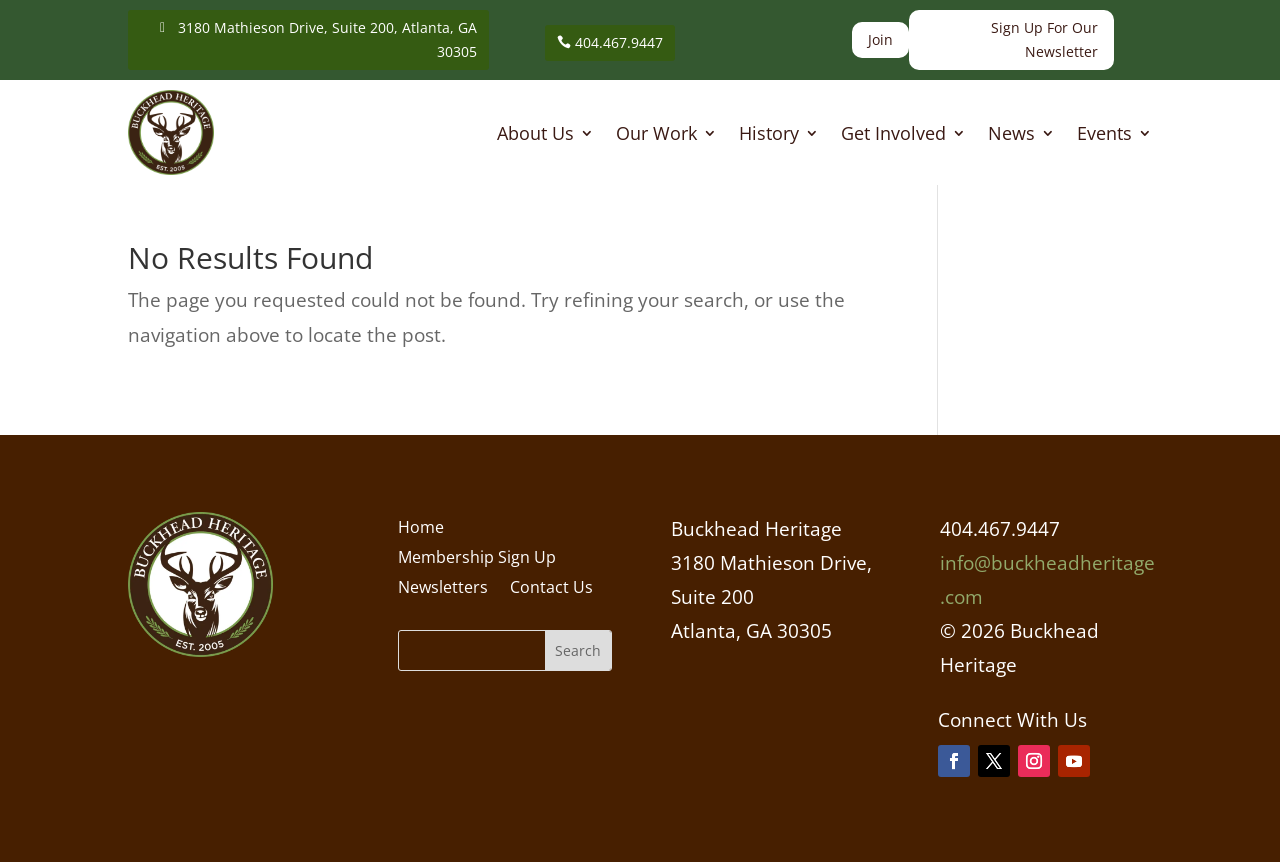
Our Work (656, 135)
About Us (535, 135)
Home (421, 529)
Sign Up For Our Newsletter (1044, 39)
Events (1104, 135)
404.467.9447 (619, 42)
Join (880, 39)
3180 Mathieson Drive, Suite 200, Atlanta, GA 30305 (327, 39)
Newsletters (443, 589)
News (1011, 135)
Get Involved (893, 135)
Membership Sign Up (477, 559)
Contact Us (551, 589)
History (769, 135)
